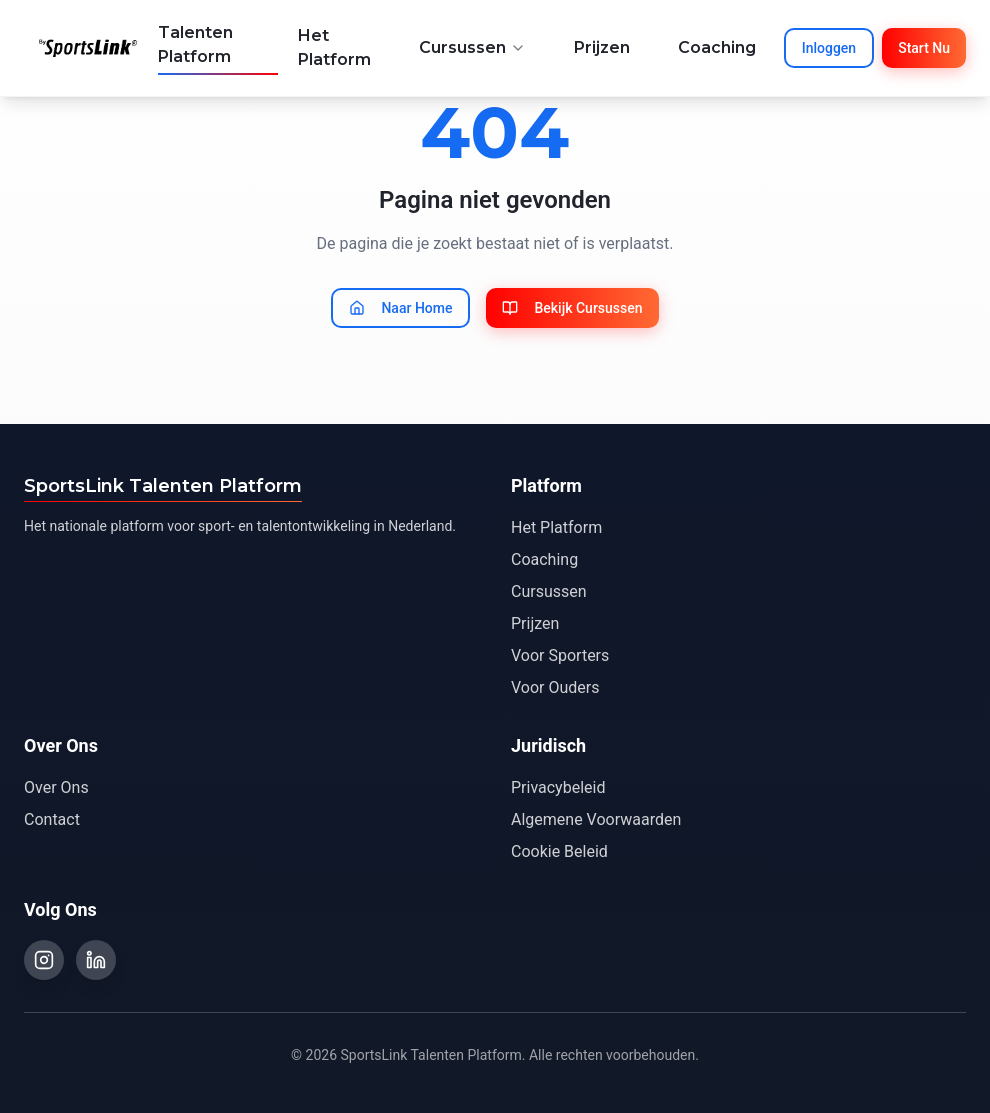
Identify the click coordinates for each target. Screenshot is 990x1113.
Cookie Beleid (559, 851)
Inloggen (829, 48)
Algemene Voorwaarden (596, 819)
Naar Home (400, 308)
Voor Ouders (555, 687)
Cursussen (472, 47)
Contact (52, 819)
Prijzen (602, 47)
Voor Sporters (560, 655)
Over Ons (56, 787)
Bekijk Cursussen (572, 308)
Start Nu (924, 48)
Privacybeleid (558, 787)
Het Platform (334, 47)
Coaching (717, 47)
